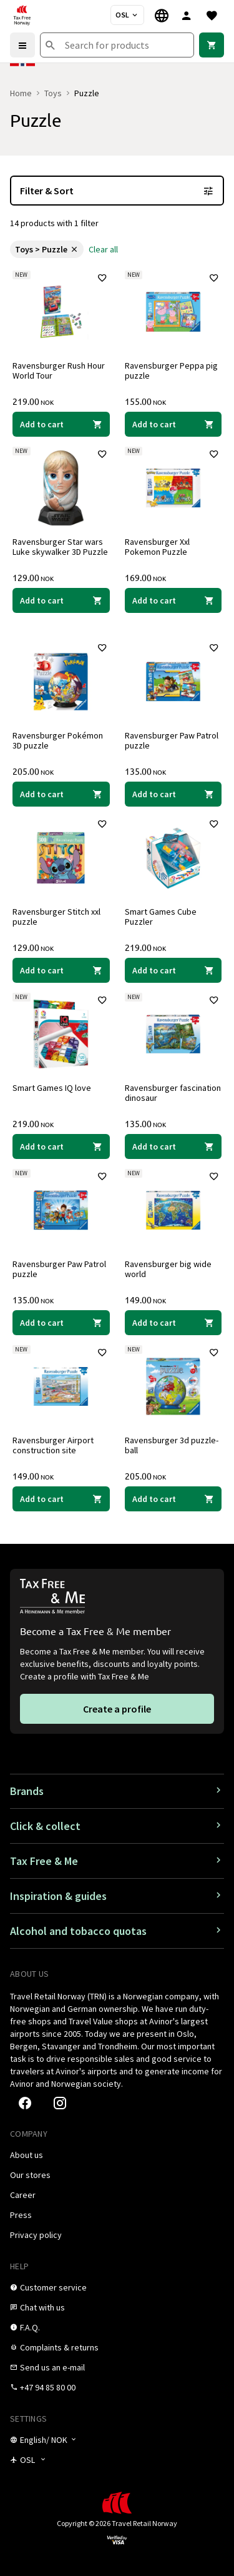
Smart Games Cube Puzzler (161, 916)
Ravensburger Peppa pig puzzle (171, 370)
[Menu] (22, 44)
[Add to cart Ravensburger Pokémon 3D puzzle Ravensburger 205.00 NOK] (61, 794)
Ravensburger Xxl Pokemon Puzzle (157, 546)
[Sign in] (186, 14)
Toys (53, 93)
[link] (211, 44)
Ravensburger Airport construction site (53, 1445)
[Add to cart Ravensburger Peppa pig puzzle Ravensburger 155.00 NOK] (173, 424)
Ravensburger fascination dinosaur (173, 1092)
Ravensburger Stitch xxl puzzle (56, 916)
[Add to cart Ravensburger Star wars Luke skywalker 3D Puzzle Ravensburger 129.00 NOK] (61, 600)
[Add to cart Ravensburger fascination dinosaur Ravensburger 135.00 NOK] (173, 1146)
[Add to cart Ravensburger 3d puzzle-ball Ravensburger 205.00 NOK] (173, 1498)
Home (21, 93)
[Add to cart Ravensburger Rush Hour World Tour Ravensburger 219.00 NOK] (61, 424)
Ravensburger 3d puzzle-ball (171, 1445)
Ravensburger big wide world (168, 1269)
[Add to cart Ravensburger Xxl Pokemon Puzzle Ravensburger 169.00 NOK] (173, 600)
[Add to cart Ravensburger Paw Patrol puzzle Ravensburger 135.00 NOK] (173, 794)
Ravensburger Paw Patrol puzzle (171, 740)
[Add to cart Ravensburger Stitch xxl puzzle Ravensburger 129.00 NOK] (61, 970)
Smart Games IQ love (51, 1087)
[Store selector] (127, 15)
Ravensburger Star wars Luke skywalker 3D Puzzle (60, 546)
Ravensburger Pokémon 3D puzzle (57, 740)
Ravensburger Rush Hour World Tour (58, 370)
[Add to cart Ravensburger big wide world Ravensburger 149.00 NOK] (173, 1322)
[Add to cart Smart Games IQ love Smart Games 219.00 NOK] (61, 1146)
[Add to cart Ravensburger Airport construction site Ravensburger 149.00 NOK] (61, 1498)
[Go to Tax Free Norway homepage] (22, 15)
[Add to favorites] (102, 278)
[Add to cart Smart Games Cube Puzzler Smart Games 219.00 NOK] (173, 970)
